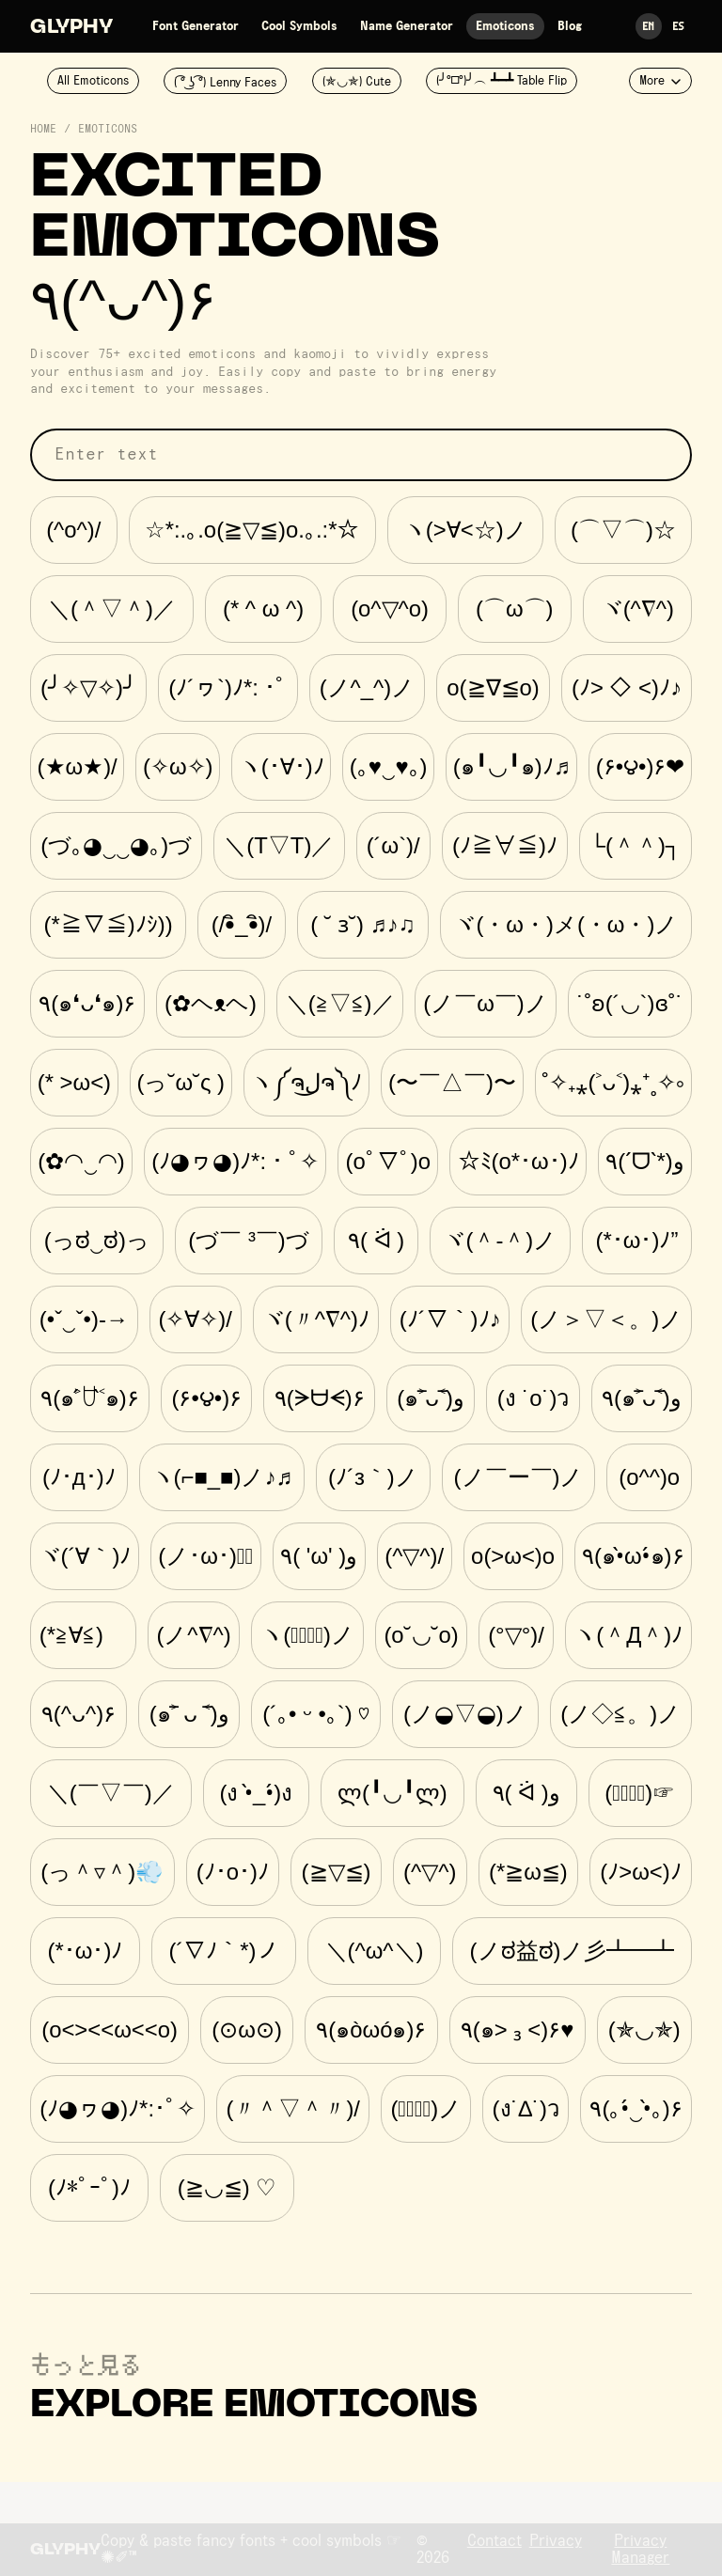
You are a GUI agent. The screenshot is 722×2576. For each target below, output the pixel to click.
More (660, 80)
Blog (569, 26)
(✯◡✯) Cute (356, 81)
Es (678, 26)
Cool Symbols (299, 26)
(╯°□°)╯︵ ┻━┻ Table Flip (501, 80)
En (648, 26)
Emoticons (505, 26)
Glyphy (71, 28)
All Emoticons (93, 80)
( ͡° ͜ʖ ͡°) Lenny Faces (225, 82)
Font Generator (195, 26)
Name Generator (406, 26)
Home (43, 129)
